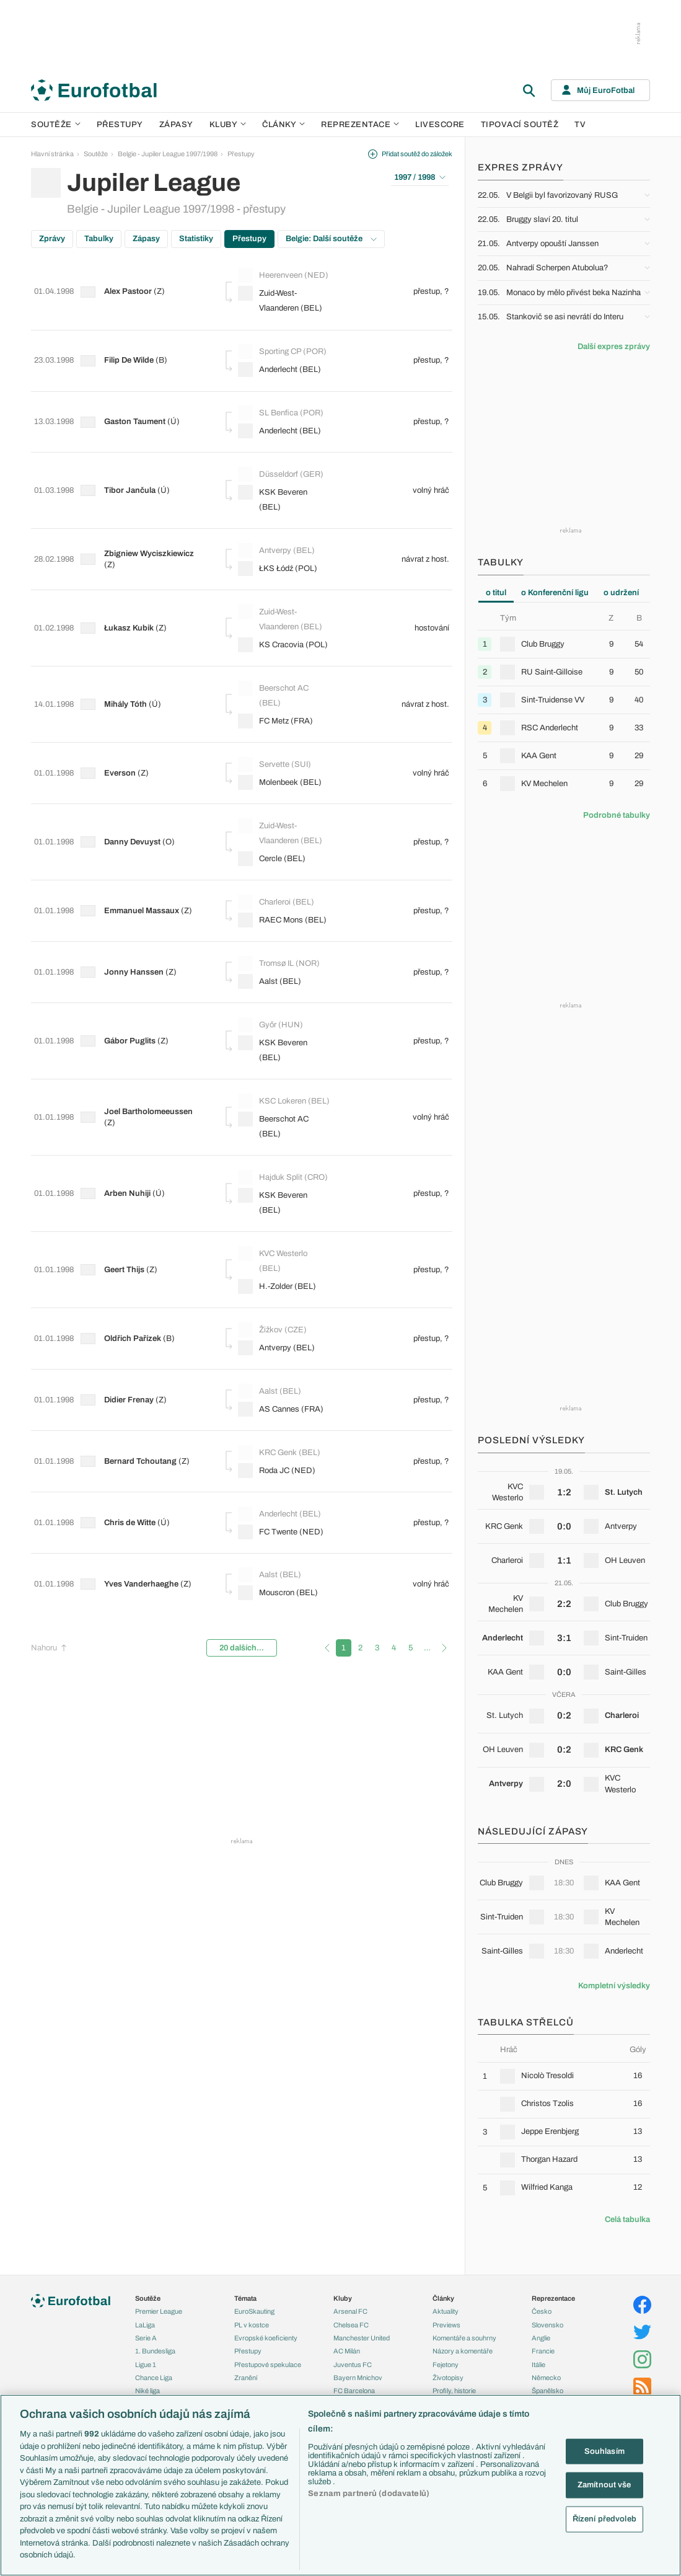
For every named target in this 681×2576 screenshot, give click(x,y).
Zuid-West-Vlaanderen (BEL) (283, 309)
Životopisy (448, 2377)
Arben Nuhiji (130, 1120)
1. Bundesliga (155, 2351)
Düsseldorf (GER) (284, 456)
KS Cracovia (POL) (274, 614)
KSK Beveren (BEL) (275, 480)
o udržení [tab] (621, 592)
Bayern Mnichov (357, 2377)
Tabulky (98, 238)
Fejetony (446, 2364)
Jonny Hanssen (137, 904)
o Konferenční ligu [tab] (555, 592)
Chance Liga (153, 2377)
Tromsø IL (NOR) (282, 895)
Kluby (228, 124)
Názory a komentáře (463, 2351)
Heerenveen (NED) (273, 276)
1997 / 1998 (420, 177)
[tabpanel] (564, 705)
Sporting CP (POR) (285, 352)
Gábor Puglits (133, 964)
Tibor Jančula (133, 473)
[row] (564, 644)
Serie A (146, 2338)
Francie (543, 2351)
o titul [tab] (496, 592)
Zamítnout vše (604, 2485)
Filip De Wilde (132, 361)
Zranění (245, 2377)
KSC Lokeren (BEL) (275, 1020)
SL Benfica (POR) (284, 404)
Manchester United (361, 2338)
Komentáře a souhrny (464, 2338)
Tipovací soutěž (520, 124)
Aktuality (446, 2311)
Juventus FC (352, 2364)
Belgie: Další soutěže (331, 238)
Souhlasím (604, 2450)
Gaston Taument (138, 413)
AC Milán (346, 2351)
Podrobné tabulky (616, 815)
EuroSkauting (254, 2311)
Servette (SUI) (277, 724)
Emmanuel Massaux (144, 852)
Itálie (538, 2364)
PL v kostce (251, 2325)
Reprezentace (360, 124)
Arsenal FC (350, 2311)
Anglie (541, 2338)
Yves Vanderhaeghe (144, 1462)
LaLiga (145, 2325)
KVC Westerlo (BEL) (275, 1184)
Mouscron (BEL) (281, 1471)
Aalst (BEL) (272, 913)
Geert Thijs (127, 1194)
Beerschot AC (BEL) (276, 663)
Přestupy (120, 124)
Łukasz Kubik (132, 599)
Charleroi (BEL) (279, 843)
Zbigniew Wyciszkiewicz (152, 527)
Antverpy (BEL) (279, 523)
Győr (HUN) (273, 948)
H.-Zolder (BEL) (280, 1211)
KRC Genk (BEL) (282, 1349)
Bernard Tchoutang (143, 1358)
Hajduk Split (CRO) (273, 1102)
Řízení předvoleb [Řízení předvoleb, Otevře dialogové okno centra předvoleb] (604, 2518)
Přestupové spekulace (267, 2364)
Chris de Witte (133, 1410)
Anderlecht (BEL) (282, 370)
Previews (446, 2325)
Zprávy (52, 238)
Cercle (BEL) (275, 809)
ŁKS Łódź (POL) (280, 541)
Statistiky (196, 238)
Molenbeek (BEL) (283, 742)
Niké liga (147, 2390)
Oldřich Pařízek (135, 1254)
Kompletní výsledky (614, 1985)
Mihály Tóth (128, 674)
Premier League (158, 2311)
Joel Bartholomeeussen (151, 1033)
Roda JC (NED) (280, 1367)
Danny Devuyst (135, 793)
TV (580, 124)
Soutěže (56, 124)
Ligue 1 (145, 2364)
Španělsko (547, 2390)
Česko (541, 2311)
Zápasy (176, 124)
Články (443, 2298)
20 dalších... (241, 1522)
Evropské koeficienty (265, 2338)
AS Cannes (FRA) (284, 1315)
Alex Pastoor (131, 294)
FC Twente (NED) (284, 1419)
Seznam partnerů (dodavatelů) (368, 2493)
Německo (546, 2377)
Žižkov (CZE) (275, 1245)
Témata (245, 2298)
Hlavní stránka (52, 153)
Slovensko (547, 2325)
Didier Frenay (132, 1306)
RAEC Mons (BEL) (285, 861)
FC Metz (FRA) (278, 690)
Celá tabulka (627, 2219)
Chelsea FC (351, 2325)
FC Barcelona (354, 2390)
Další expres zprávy (614, 346)
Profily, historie (454, 2390)
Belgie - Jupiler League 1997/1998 (167, 153)
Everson (123, 733)
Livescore (440, 124)
